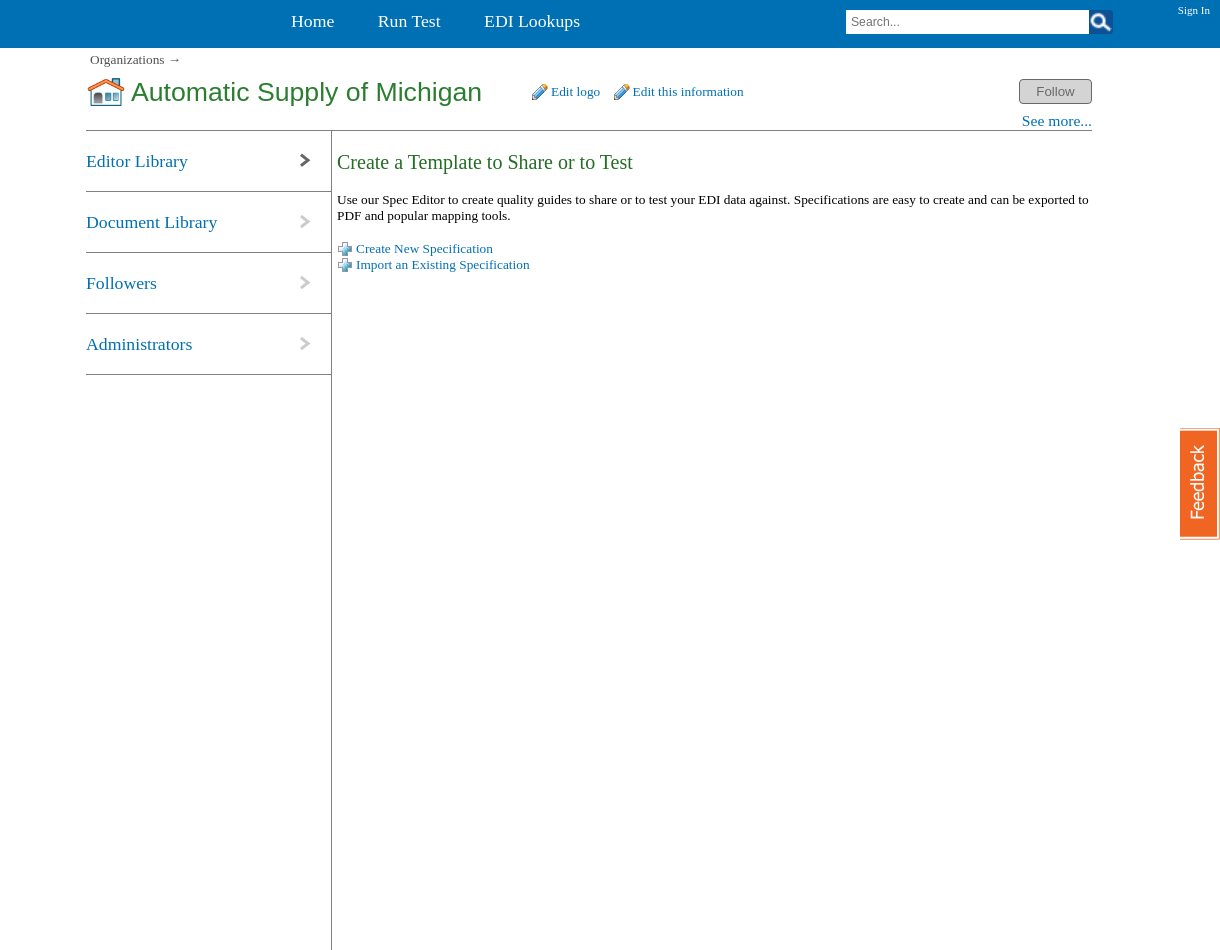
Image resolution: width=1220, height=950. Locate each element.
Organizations (127, 59)
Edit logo (575, 91)
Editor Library (137, 161)
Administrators (139, 344)
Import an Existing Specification (443, 264)
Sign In (1194, 10)
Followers (121, 283)
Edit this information (688, 91)
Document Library (151, 222)
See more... (1057, 120)
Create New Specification (424, 248)
